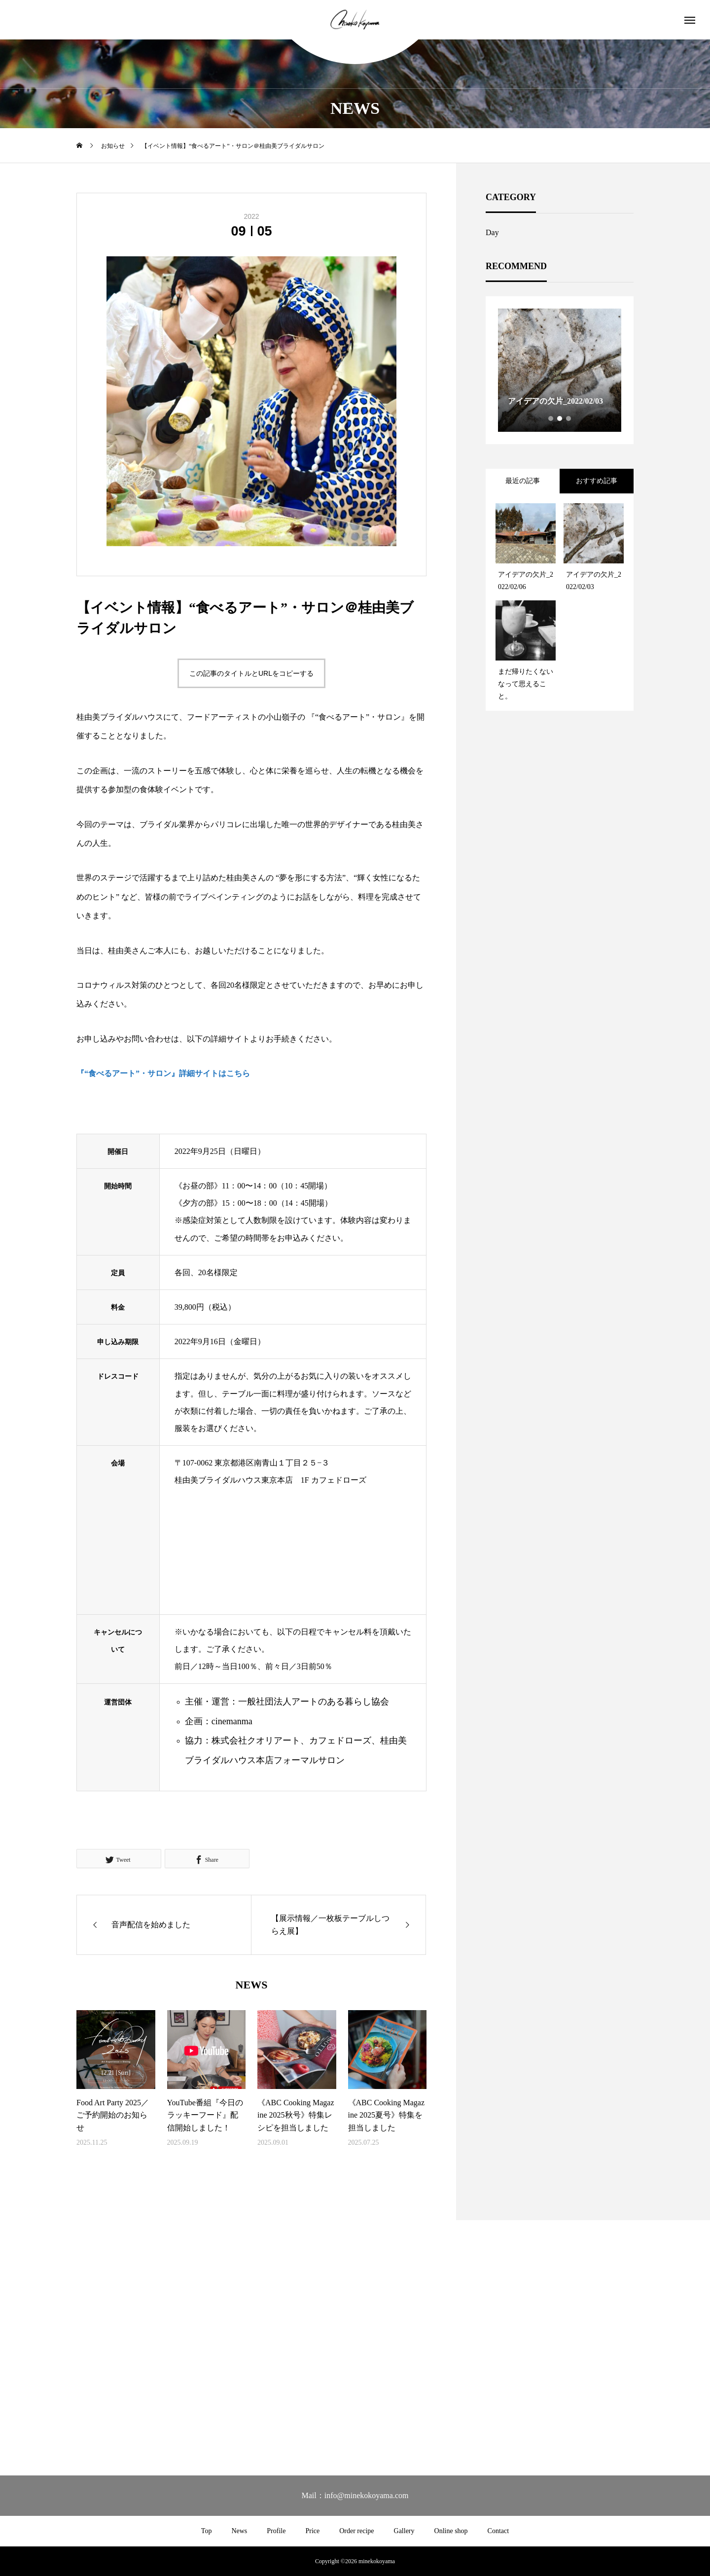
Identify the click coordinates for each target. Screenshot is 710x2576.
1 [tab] (551, 418)
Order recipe (356, 2531)
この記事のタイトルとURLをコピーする (251, 673)
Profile (276, 2531)
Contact (498, 2531)
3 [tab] (569, 418)
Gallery (404, 2531)
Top (206, 2531)
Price (312, 2531)
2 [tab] (560, 418)
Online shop (451, 2531)
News (239, 2531)
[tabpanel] (559, 370)
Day (492, 232)
